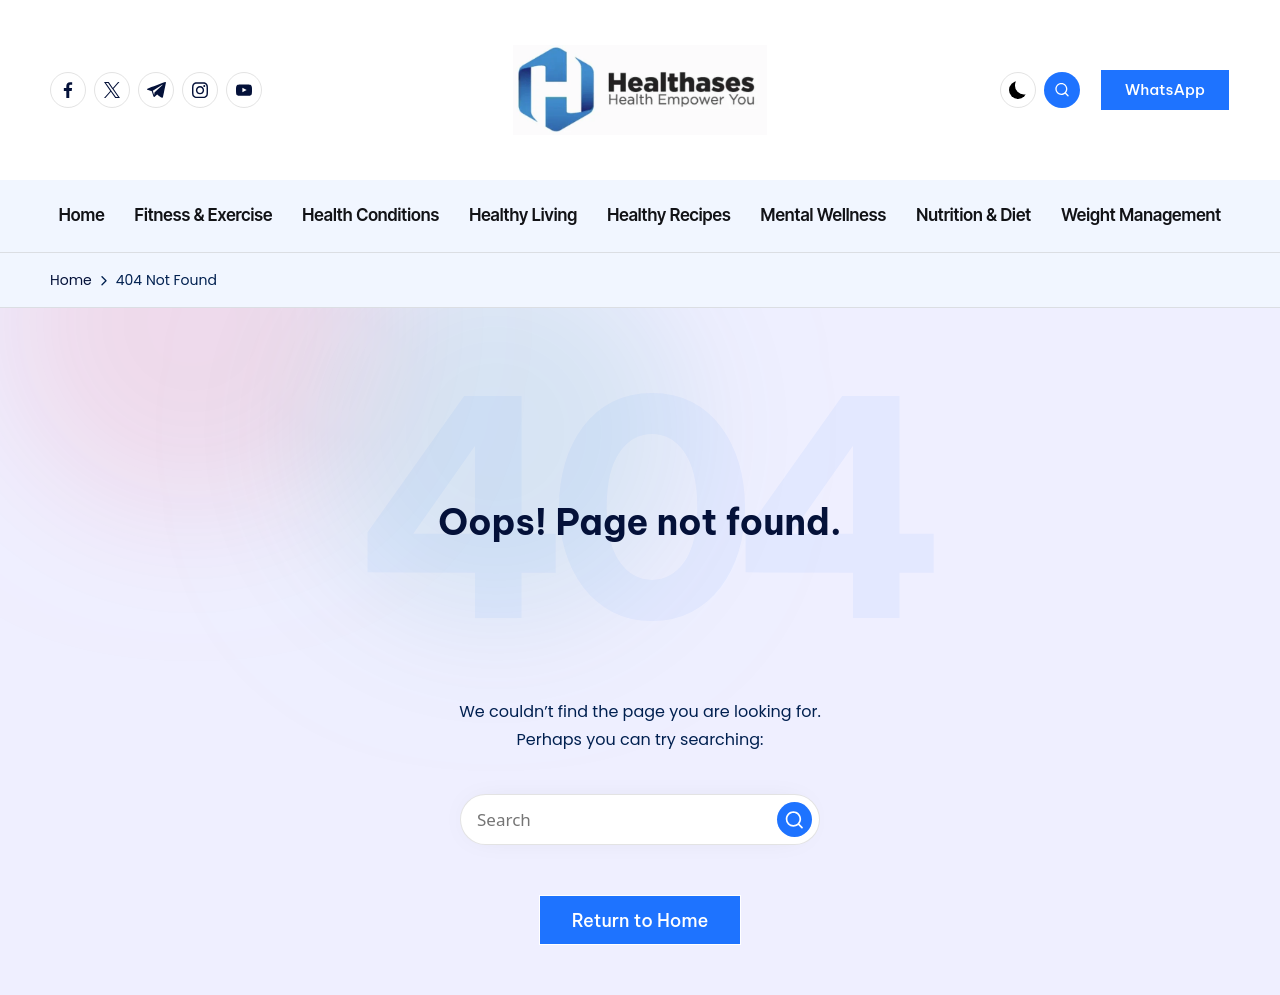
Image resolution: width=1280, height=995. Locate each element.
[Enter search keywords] (640, 819)
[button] (1165, 90)
